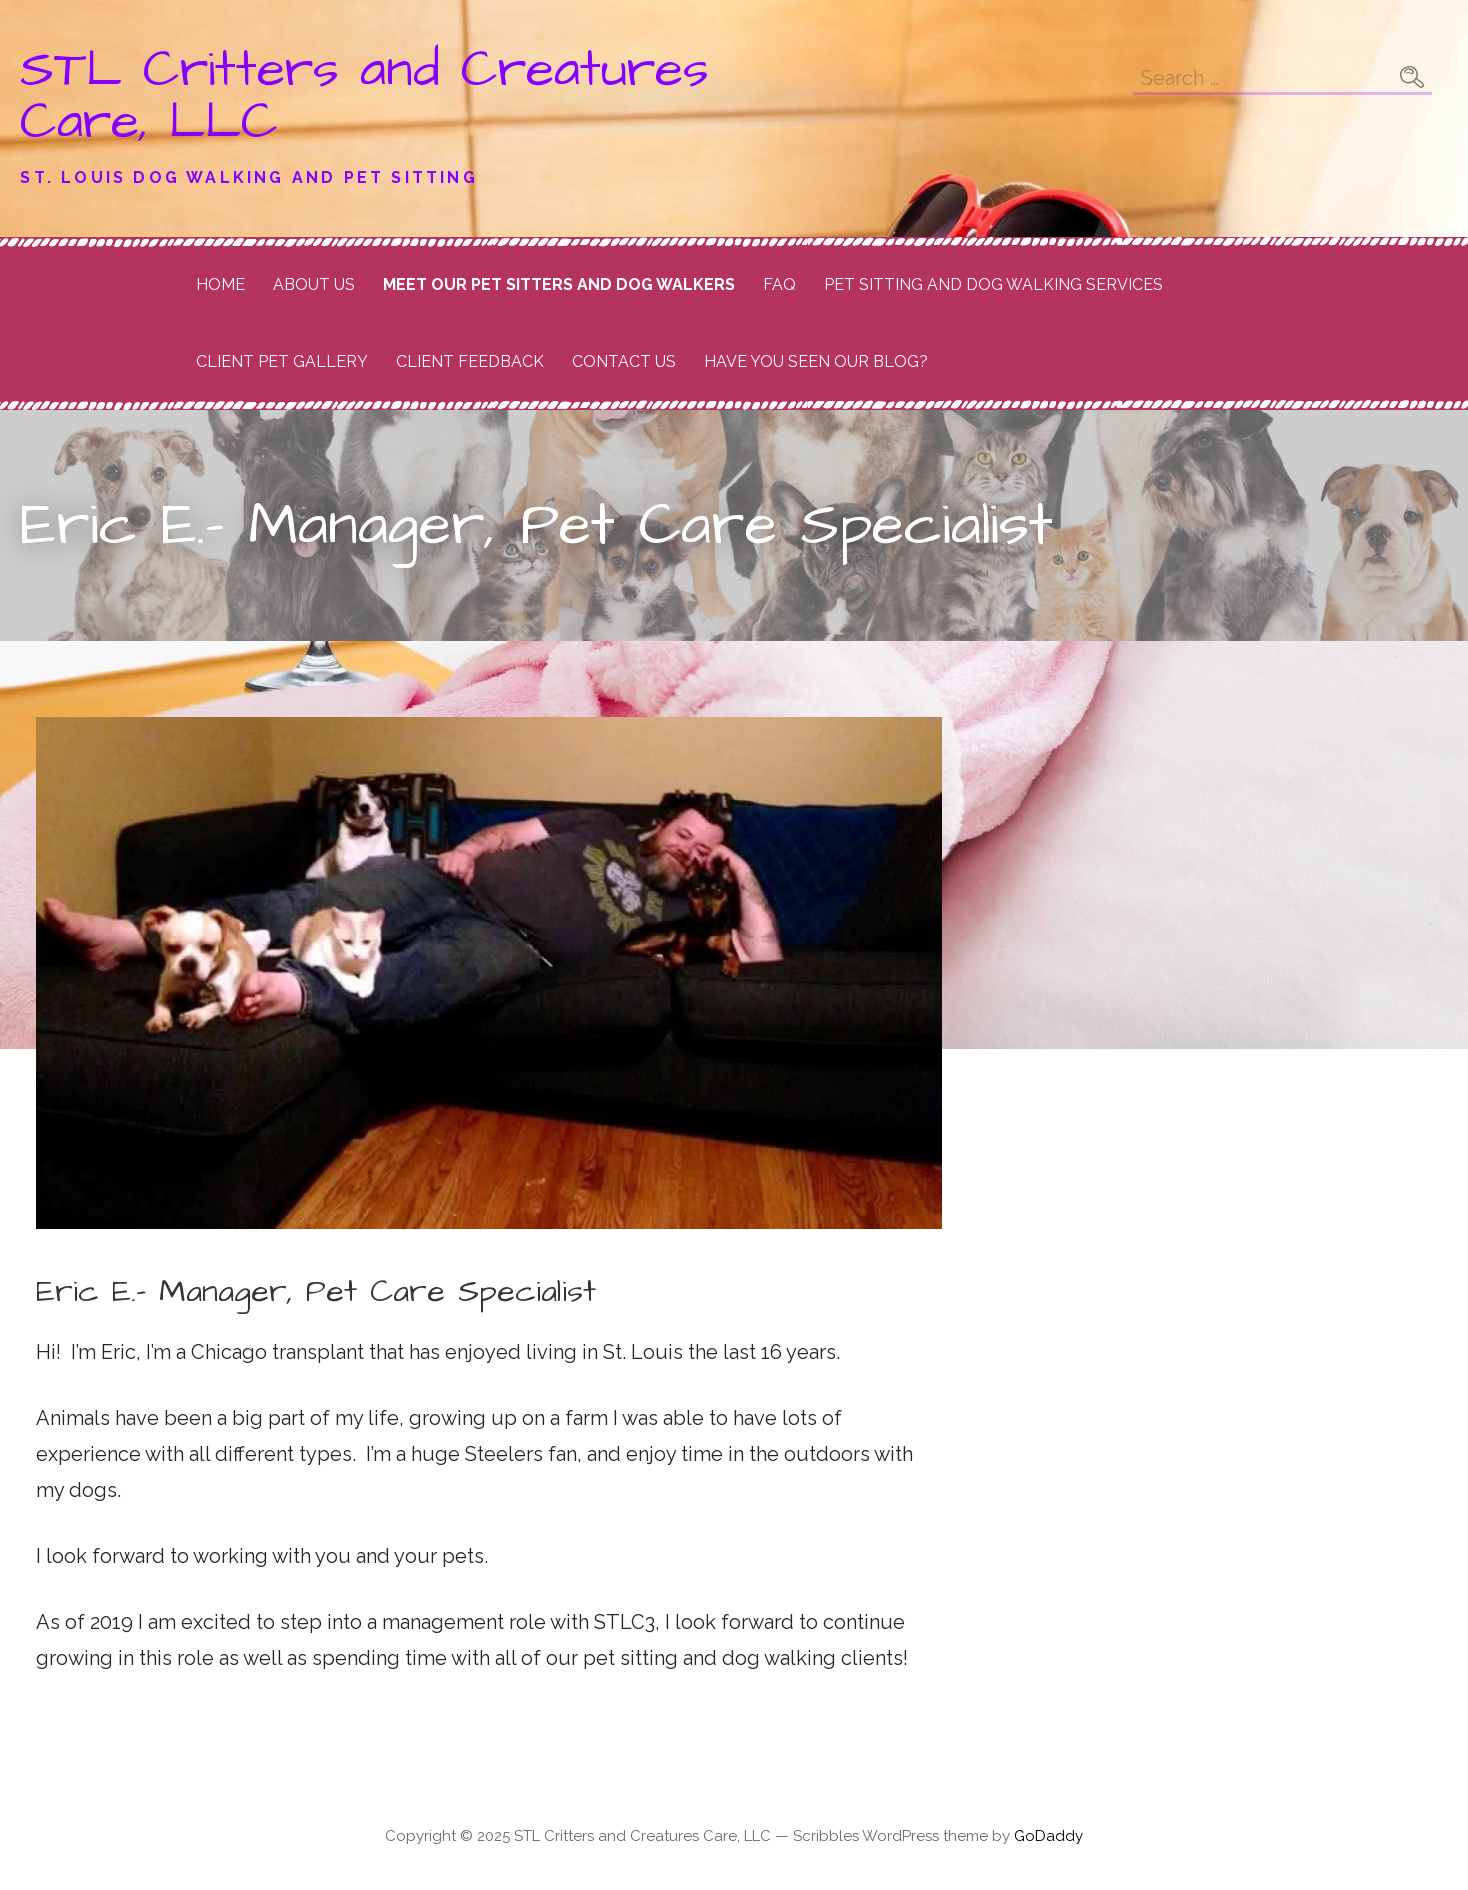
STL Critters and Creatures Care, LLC (364, 96)
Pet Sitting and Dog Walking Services (993, 284)
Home (220, 284)
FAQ (779, 284)
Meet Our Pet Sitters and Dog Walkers (559, 284)
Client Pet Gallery (282, 361)
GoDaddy (1048, 1836)
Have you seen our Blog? (816, 361)
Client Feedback (470, 361)
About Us (314, 284)
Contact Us (624, 361)
